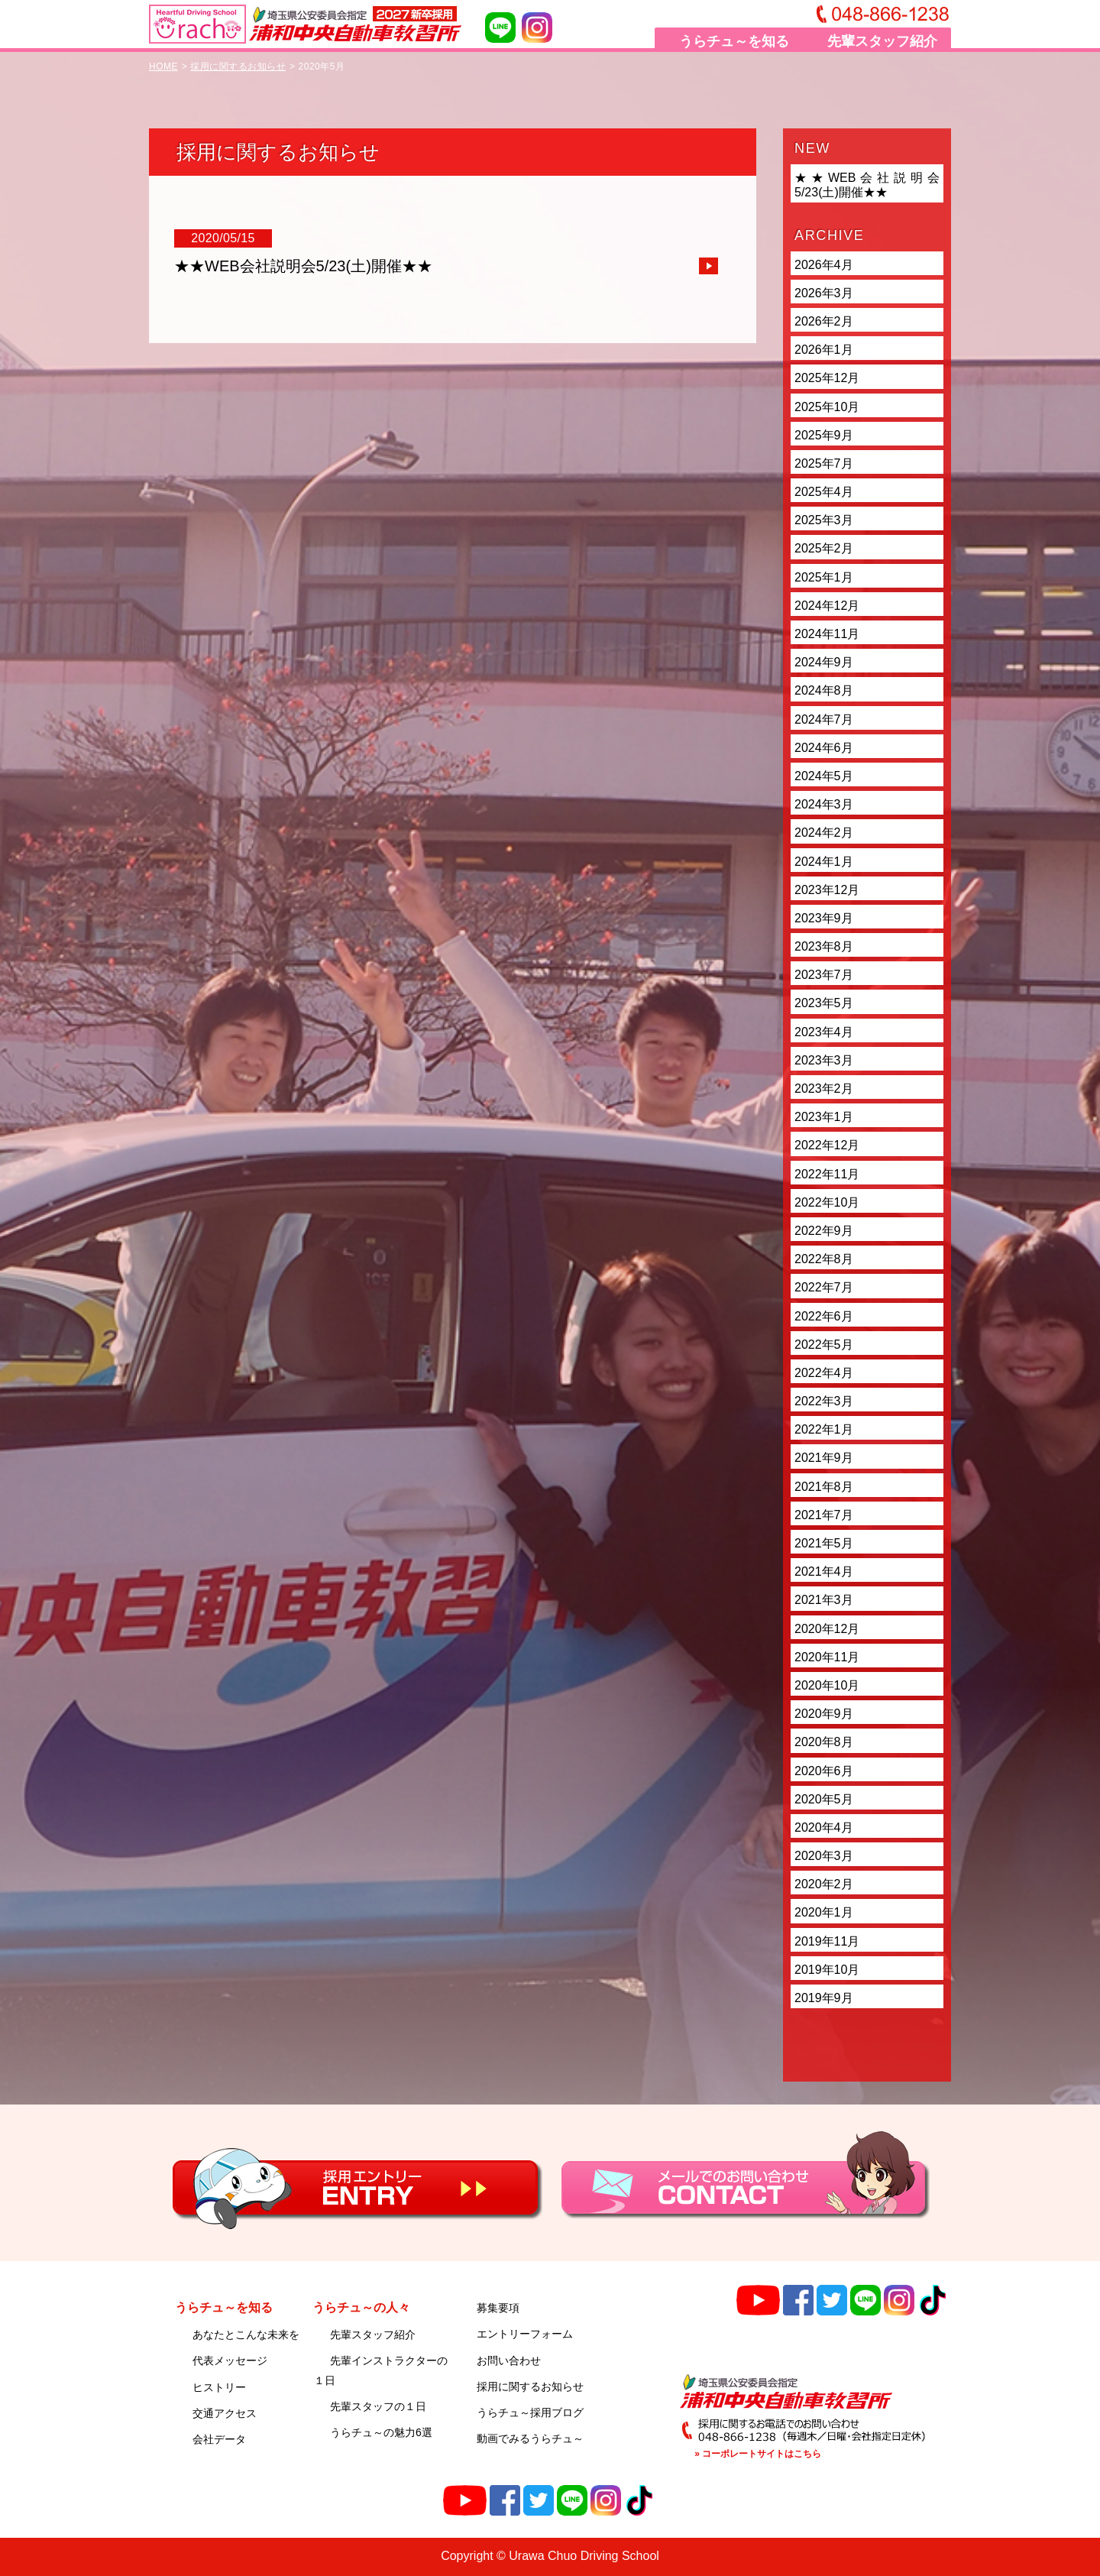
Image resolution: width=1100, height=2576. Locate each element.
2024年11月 (826, 633)
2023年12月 (826, 889)
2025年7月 (823, 463)
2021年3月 (823, 1599)
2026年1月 (823, 349)
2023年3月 (823, 1060)
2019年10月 (826, 1969)
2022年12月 (826, 1145)
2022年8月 (823, 1258)
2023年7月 (823, 974)
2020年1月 (823, 1912)
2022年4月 (823, 1372)
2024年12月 (826, 605)
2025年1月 (823, 577)
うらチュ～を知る (734, 41)
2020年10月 (826, 1685)
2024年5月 (823, 776)
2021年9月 (823, 1457)
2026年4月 (823, 264)
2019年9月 (823, 1997)
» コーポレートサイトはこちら (756, 2453)
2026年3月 (823, 293)
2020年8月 (823, 1741)
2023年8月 (823, 946)
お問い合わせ (509, 2360)
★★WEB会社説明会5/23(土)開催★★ (867, 185)
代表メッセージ (229, 2360)
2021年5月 (823, 1543)
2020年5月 (823, 1799)
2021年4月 (823, 1571)
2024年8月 (823, 690)
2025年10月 (826, 406)
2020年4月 (823, 1827)
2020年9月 (823, 1713)
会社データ (219, 2439)
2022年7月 (823, 1287)
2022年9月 (823, 1230)
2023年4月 (823, 1032)
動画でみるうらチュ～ (530, 2438)
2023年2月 (823, 1088)
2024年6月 (823, 747)
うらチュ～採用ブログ (530, 2412)
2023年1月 (823, 1116)
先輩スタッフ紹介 (882, 41)
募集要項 (498, 2308)
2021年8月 (823, 1486)
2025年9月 (823, 435)
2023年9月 (823, 918)
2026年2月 (823, 321)
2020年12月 (826, 1628)
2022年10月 (826, 1202)
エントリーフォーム (525, 2334)
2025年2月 (823, 548)
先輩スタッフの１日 (378, 2406)
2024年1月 (823, 861)
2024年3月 (823, 804)
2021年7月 (823, 1514)
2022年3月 (823, 1401)
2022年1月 (823, 1429)
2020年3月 (823, 1855)
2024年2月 (823, 832)
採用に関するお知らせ (238, 66)
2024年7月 (823, 719)
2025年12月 (826, 377)
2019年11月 (826, 1941)
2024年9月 (823, 662)
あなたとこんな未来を (245, 2334)
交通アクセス (224, 2413)
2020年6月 (823, 1770)
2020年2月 (823, 1884)
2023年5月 (823, 1002)
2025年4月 (823, 491)
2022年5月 (823, 1344)
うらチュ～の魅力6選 (381, 2432)
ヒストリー (219, 2387)
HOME (163, 66)
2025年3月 (823, 520)
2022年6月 (823, 1316)
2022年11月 (826, 1174)
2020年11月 (826, 1657)
